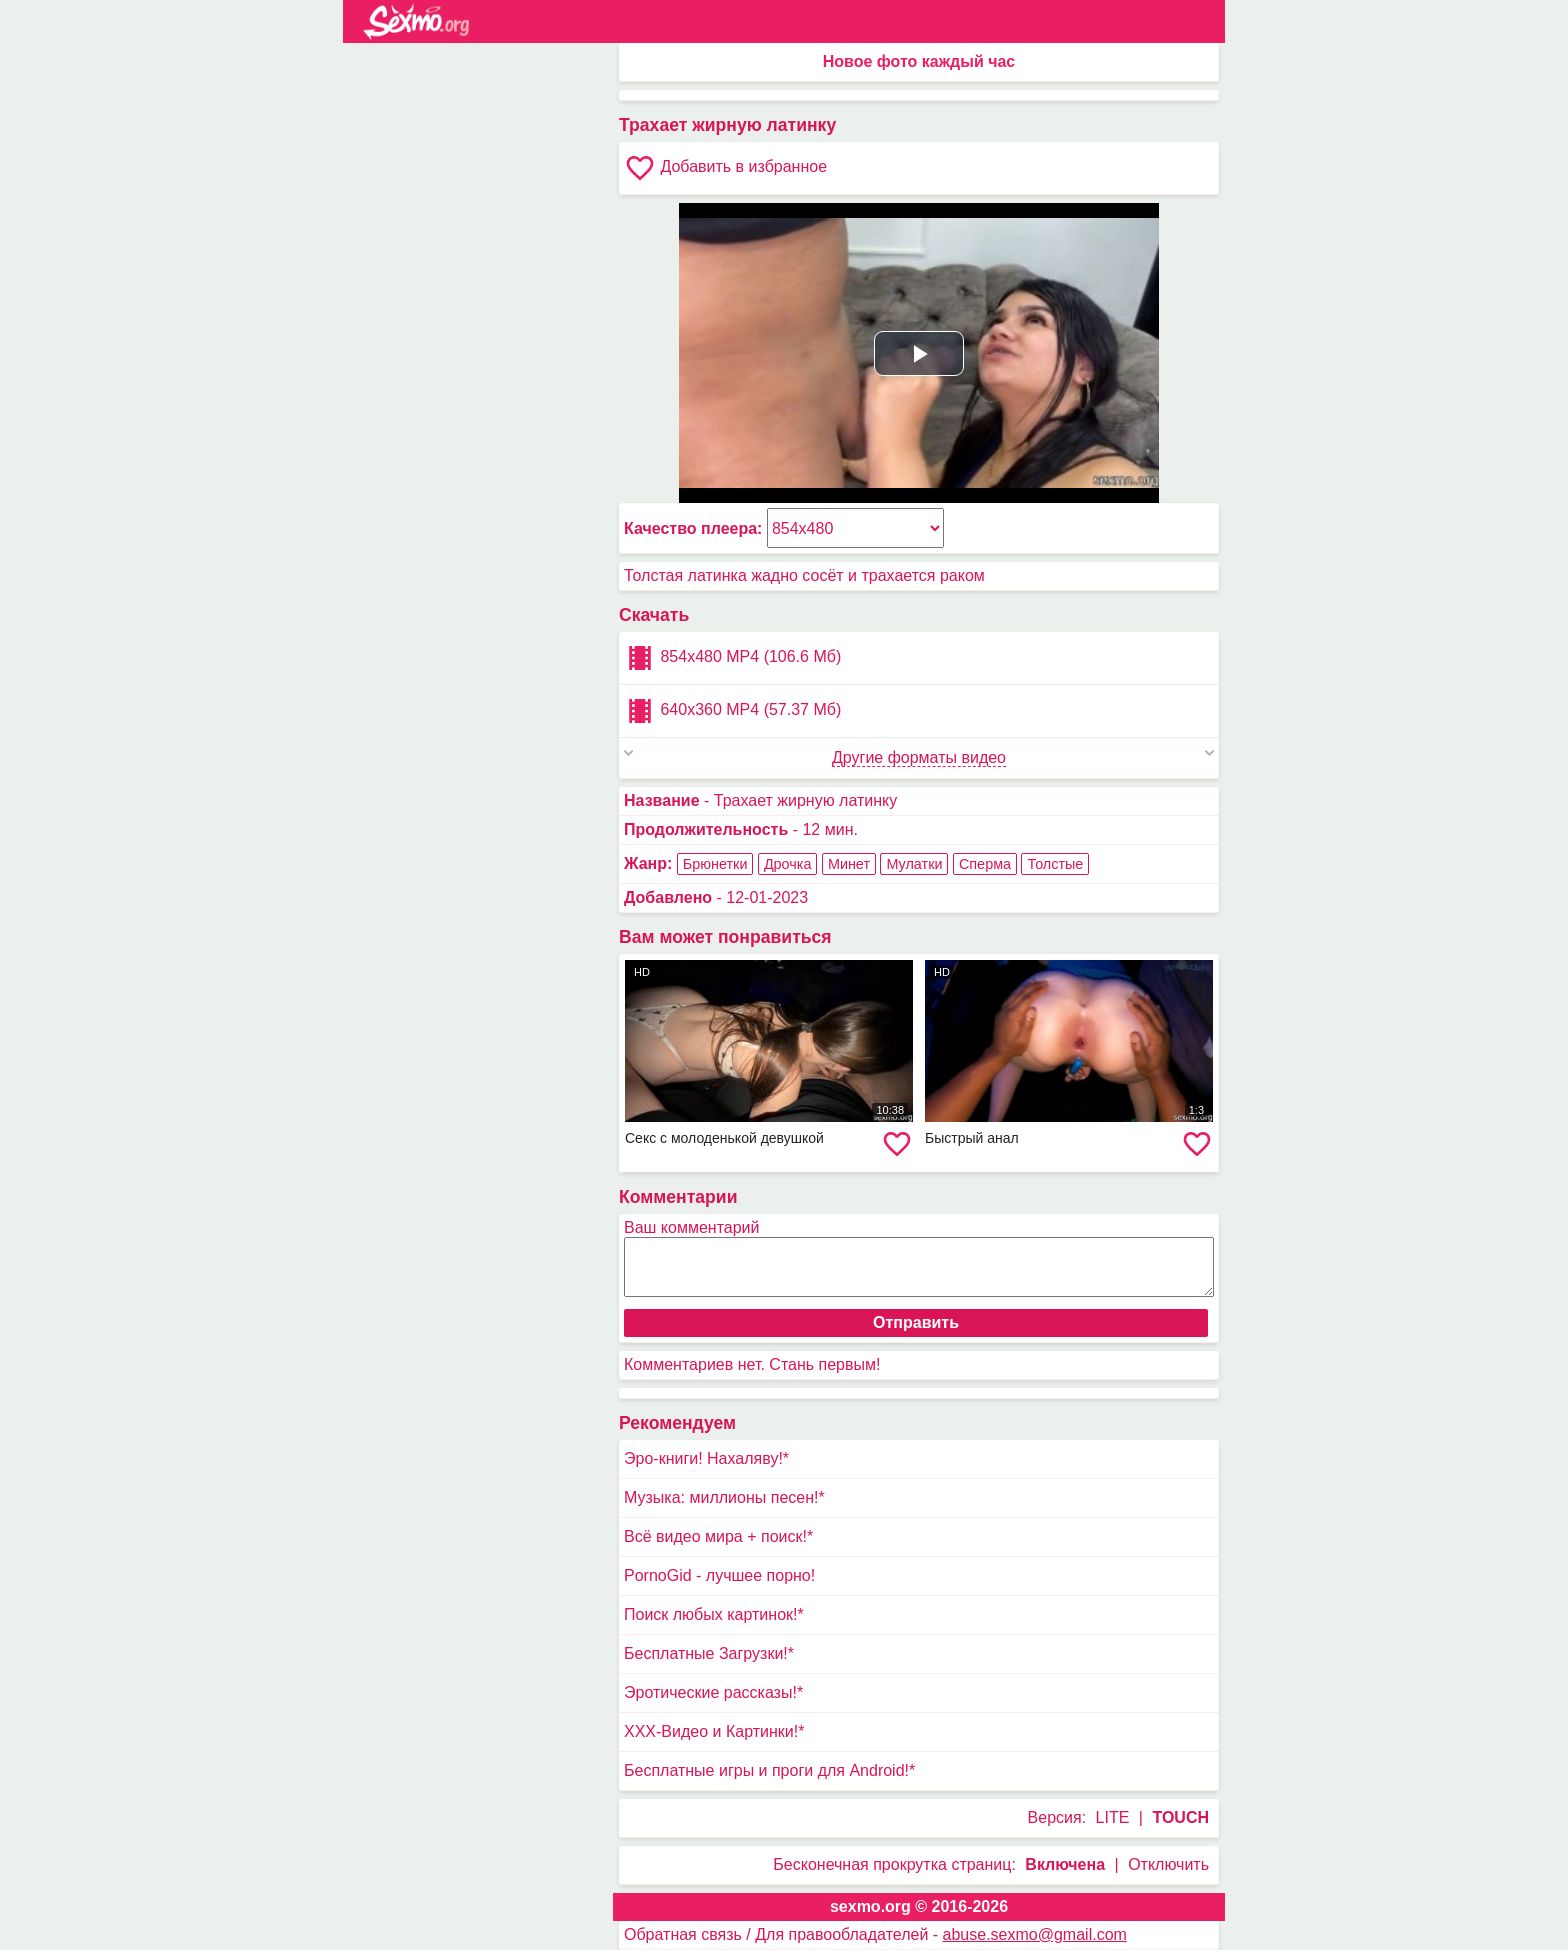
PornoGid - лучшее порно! (719, 1575)
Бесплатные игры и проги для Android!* (769, 1770)
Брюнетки (715, 864)
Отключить (1168, 1864)
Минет (849, 864)
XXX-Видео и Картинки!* (714, 1731)
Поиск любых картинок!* (714, 1614)
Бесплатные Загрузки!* (709, 1653)
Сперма (985, 864)
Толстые (1055, 864)
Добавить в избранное (725, 168)
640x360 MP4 (732, 711)
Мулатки (914, 864)
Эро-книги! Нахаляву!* (706, 1458)
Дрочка (788, 864)
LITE (1113, 1817)
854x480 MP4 (732, 658)
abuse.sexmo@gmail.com (1035, 1934)
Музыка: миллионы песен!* (724, 1497)
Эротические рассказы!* (713, 1692)
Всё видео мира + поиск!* (718, 1536)
